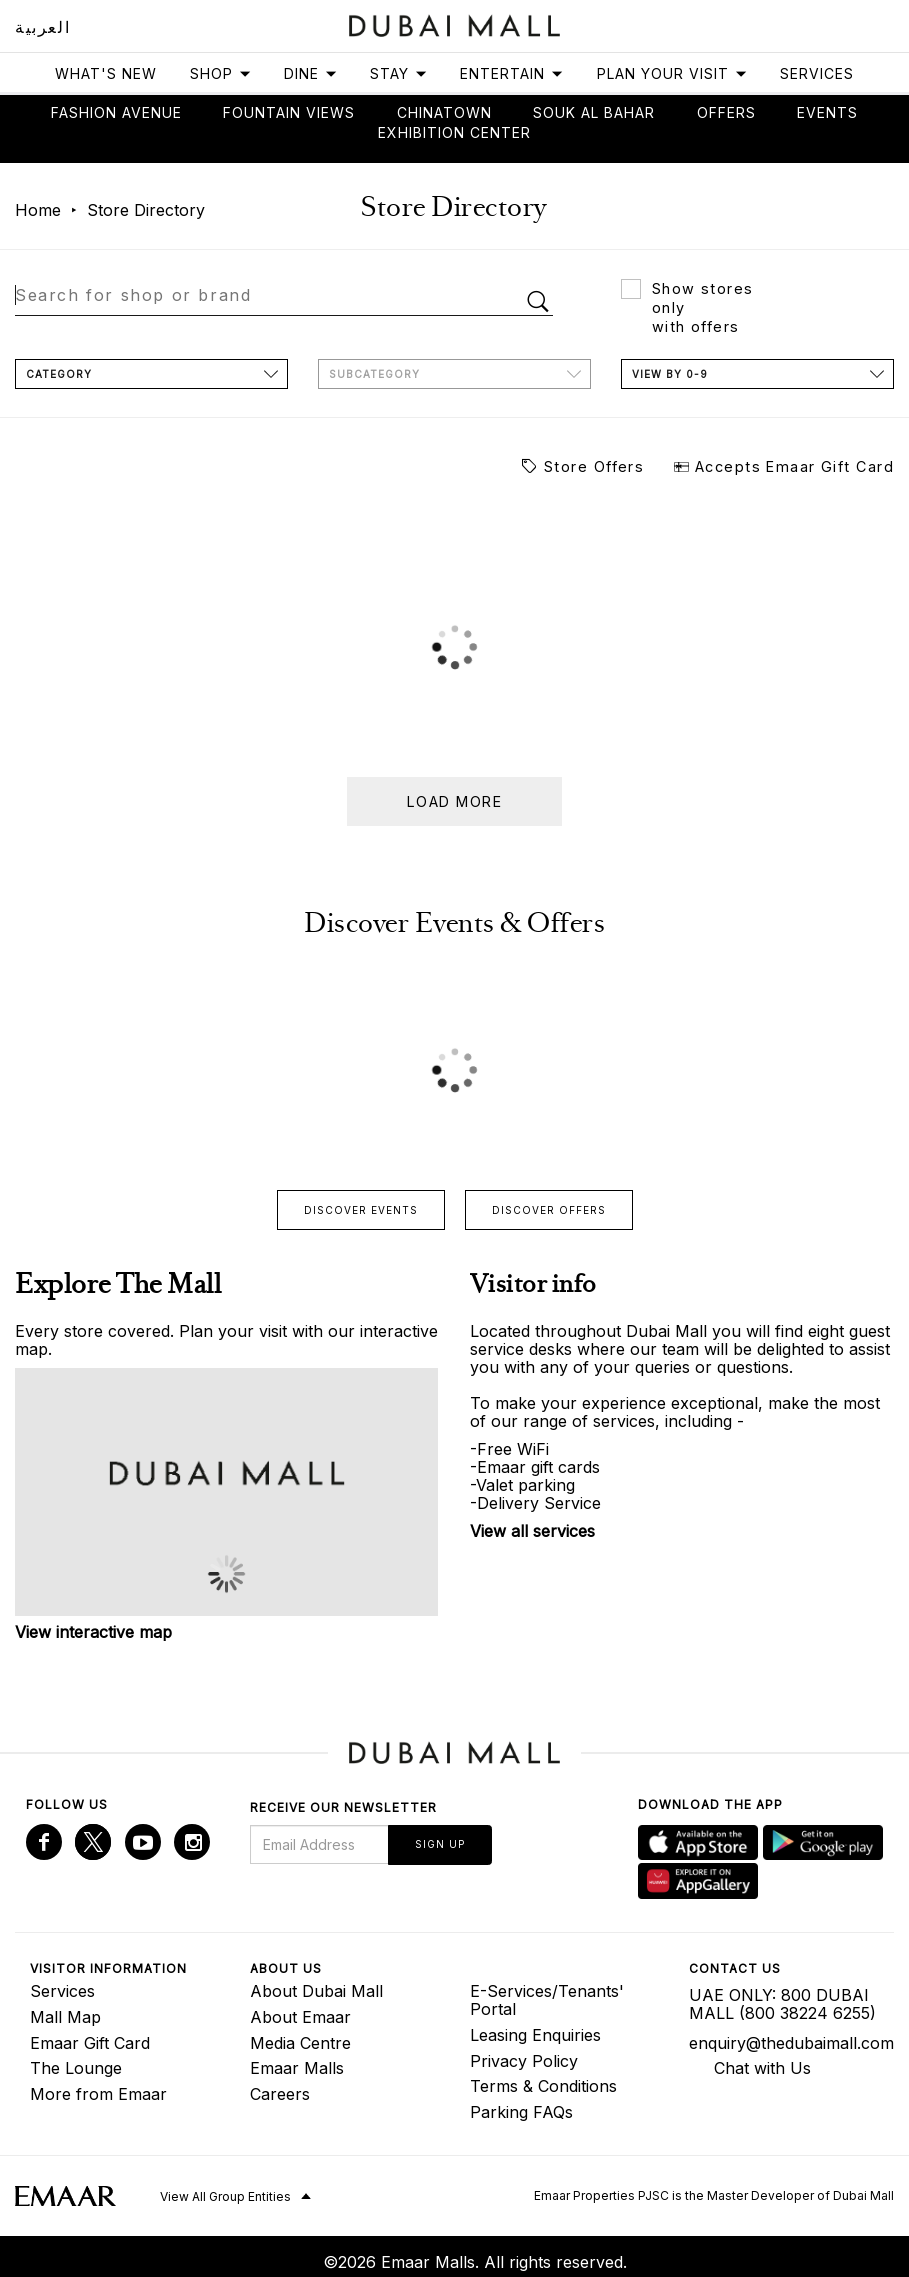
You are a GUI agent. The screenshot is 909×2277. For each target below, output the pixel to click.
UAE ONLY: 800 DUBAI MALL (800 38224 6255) (782, 2004)
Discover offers (549, 1210)
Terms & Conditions (543, 2086)
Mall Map (65, 2017)
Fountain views (289, 112)
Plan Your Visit (672, 73)
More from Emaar (98, 2094)
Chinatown (444, 112)
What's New (106, 73)
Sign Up (440, 1844)
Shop (221, 73)
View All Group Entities (225, 2196)
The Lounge (76, 2068)
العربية (42, 27)
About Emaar (300, 2017)
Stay (399, 73)
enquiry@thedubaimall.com (784, 2043)
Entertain (512, 73)
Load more (454, 801)
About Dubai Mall (316, 1991)
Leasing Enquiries (535, 2035)
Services (817, 73)
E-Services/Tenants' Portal (547, 2000)
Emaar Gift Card (90, 2043)
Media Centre (300, 2043)
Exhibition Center (454, 132)
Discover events (361, 1210)
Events (827, 112)
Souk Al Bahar (594, 112)
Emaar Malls (297, 2068)
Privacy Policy (524, 2061)
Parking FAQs (521, 2112)
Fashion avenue (116, 112)
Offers (726, 112)
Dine (311, 73)
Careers (280, 2094)
